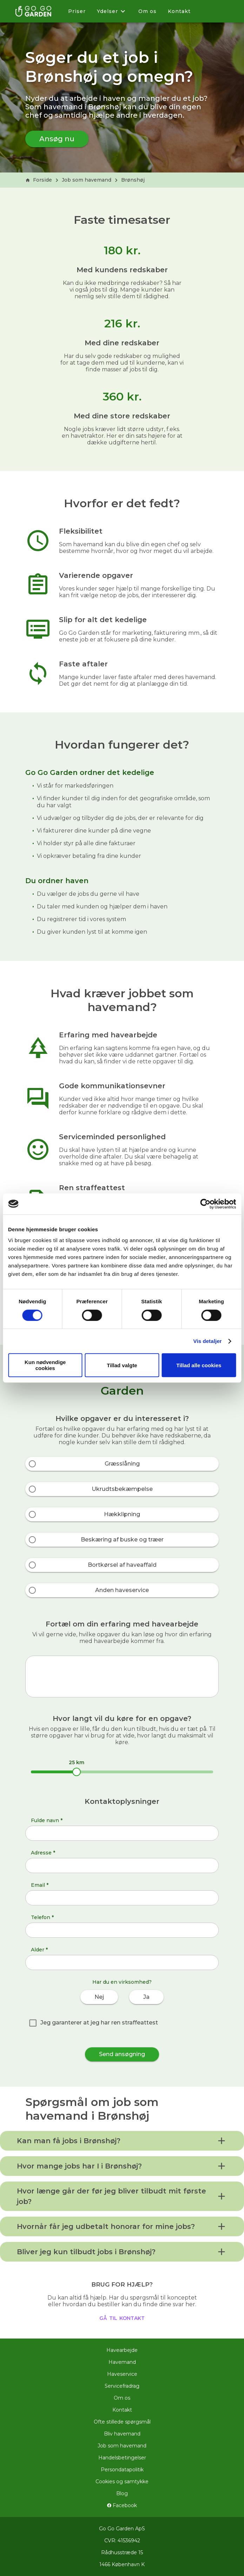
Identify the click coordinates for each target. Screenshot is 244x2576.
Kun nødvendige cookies (45, 1365)
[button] (122, 2141)
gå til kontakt (122, 2317)
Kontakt (179, 11)
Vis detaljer (207, 1341)
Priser (77, 11)
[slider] (76, 1772)
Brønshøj (133, 180)
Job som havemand (86, 180)
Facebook (122, 2505)
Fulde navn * (46, 1820)
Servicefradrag (122, 2386)
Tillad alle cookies (198, 1365)
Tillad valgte (122, 1365)
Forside (38, 180)
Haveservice (122, 2374)
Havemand (122, 2362)
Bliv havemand (122, 2434)
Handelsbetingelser (122, 2457)
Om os (147, 11)
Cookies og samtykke (122, 2481)
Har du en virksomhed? (122, 1982)
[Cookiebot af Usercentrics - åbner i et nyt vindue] (205, 1204)
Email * (39, 1885)
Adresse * (43, 1852)
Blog (122, 2493)
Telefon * (42, 1917)
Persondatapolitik (122, 2469)
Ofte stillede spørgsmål (122, 2422)
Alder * (39, 1949)
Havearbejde (122, 2350)
